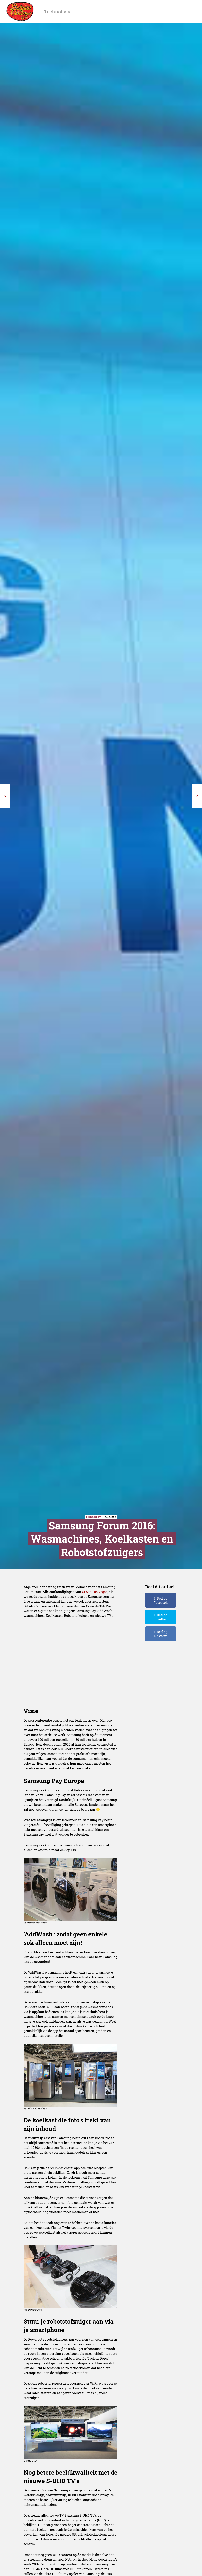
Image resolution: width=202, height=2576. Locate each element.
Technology (58, 11)
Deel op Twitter (161, 1617)
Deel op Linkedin (160, 1634)
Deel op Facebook (161, 1600)
